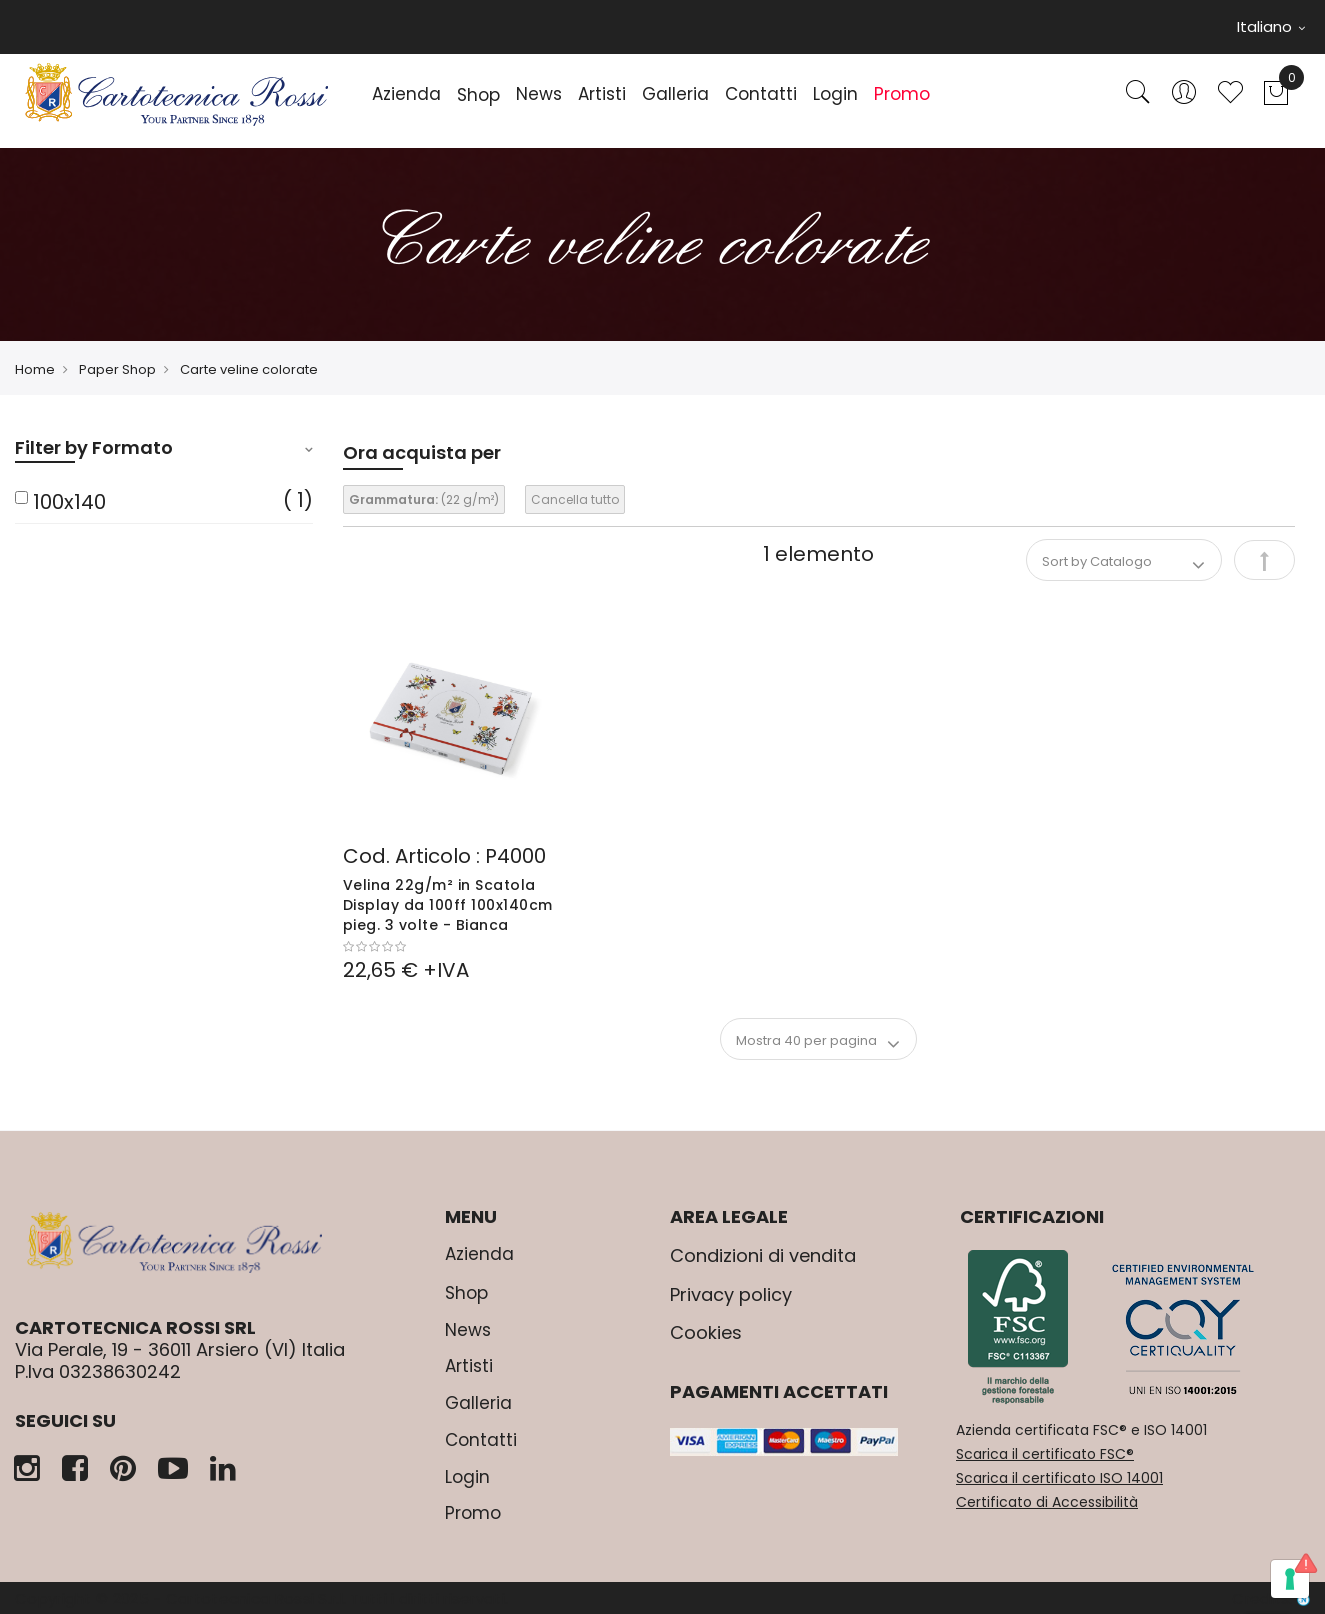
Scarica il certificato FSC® (1045, 1454)
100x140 (69, 502)
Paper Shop (117, 369)
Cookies (706, 1332)
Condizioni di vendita (763, 1255)
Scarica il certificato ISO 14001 (1059, 1478)
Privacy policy (731, 1294)
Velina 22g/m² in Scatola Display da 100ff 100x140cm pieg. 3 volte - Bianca (448, 905)
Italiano (1271, 26)
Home (35, 369)
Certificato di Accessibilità (1047, 1502)
